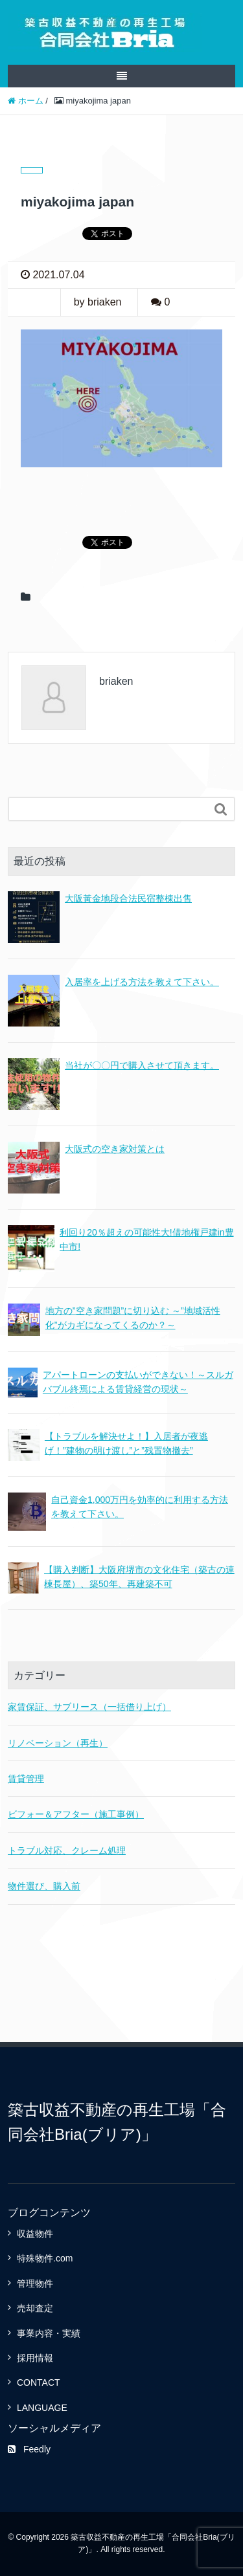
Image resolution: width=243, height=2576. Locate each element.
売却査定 (35, 2308)
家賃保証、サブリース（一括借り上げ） (89, 1707)
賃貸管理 (26, 1778)
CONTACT (38, 2382)
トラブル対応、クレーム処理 (67, 1850)
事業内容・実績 (48, 2333)
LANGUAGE (42, 2408)
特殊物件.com (45, 2258)
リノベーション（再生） (58, 1743)
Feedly (29, 2449)
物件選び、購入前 (44, 1886)
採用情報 (35, 2358)
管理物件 (35, 2283)
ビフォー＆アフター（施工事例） (76, 1814)
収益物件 (35, 2233)
